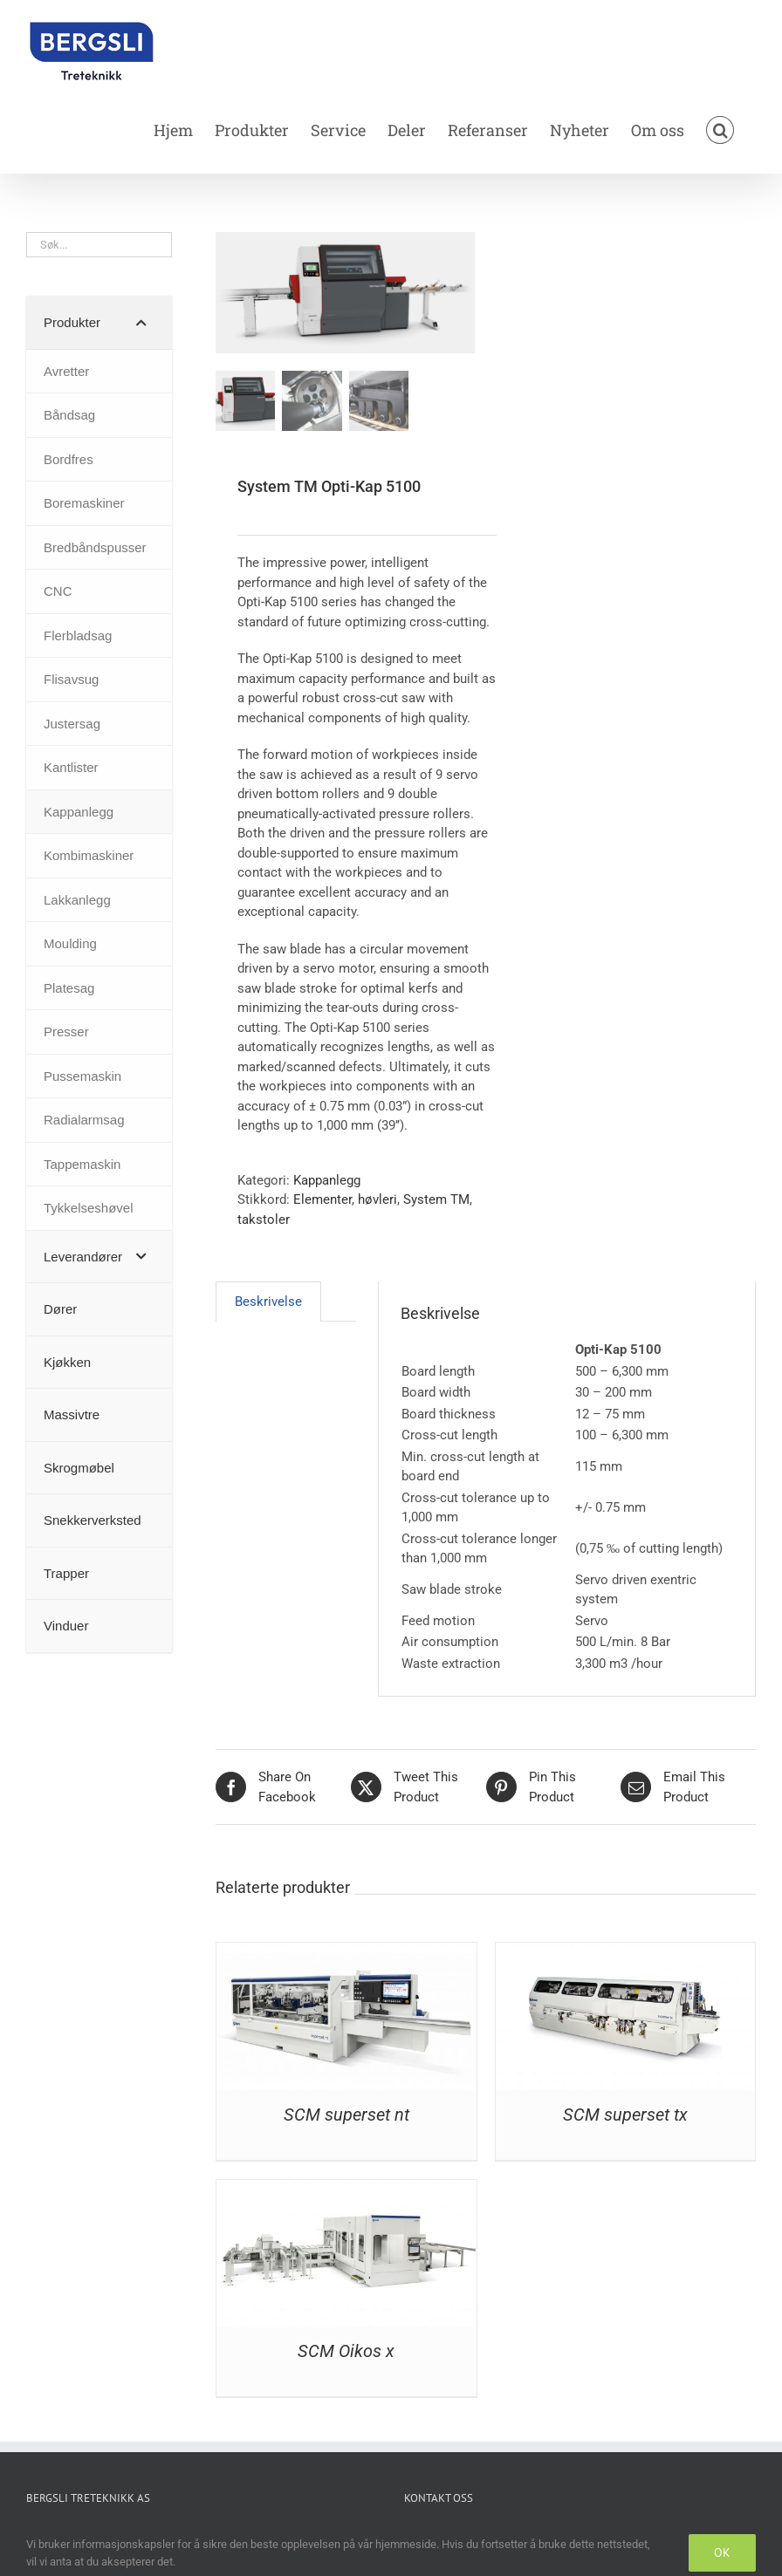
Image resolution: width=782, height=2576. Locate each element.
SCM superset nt (346, 2114)
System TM (436, 1199)
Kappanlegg (326, 1180)
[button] (720, 130)
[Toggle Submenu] (141, 323)
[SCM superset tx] (625, 1952)
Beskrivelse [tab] (268, 1301)
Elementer (322, 1199)
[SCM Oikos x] (346, 2189)
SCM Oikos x (346, 2350)
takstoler (263, 1219)
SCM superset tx (625, 2114)
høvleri (377, 1199)
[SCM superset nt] (346, 1952)
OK (722, 2552)
